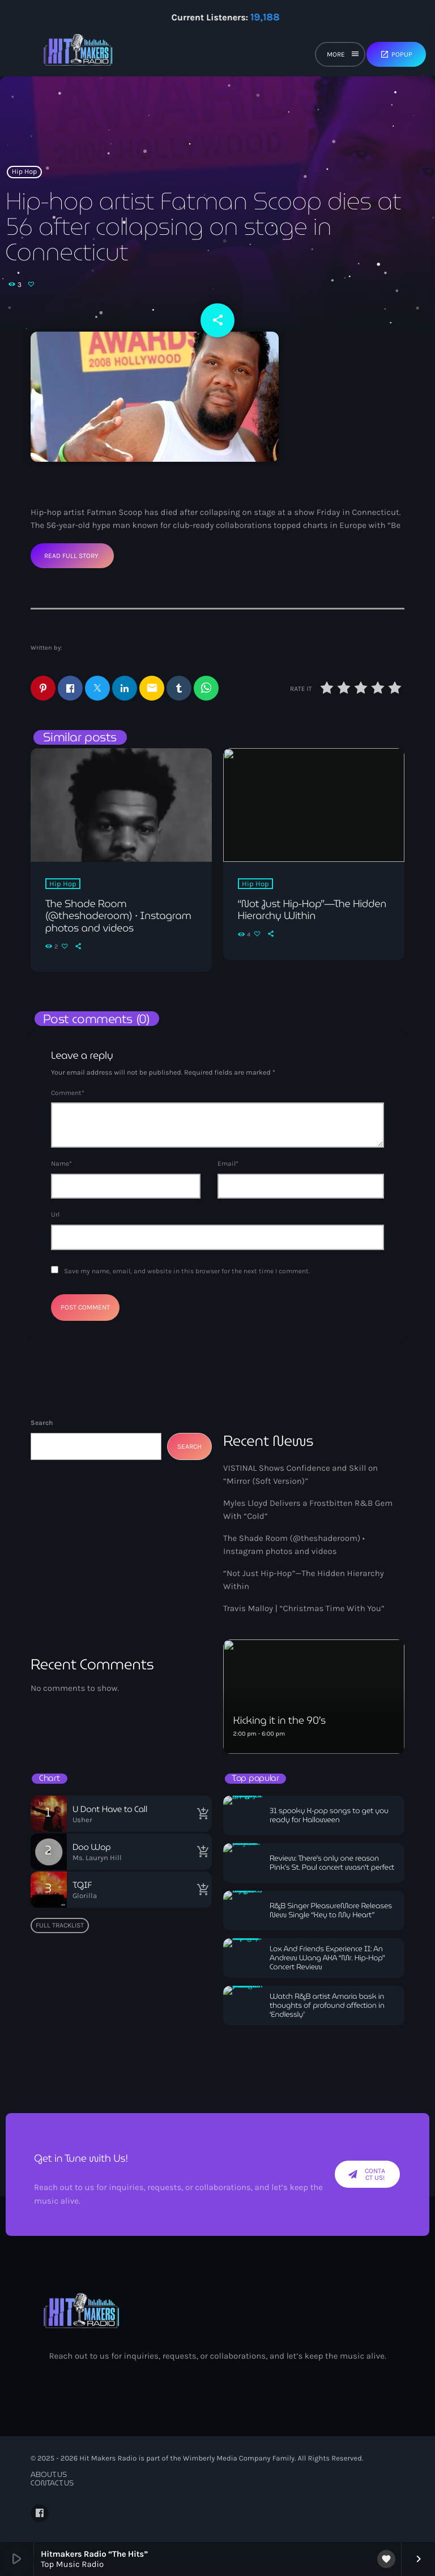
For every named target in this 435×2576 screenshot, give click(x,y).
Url (55, 1214)
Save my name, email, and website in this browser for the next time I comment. (187, 1271)
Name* (61, 1163)
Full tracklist (60, 1925)
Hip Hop (24, 172)
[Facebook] (40, 2513)
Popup (396, 54)
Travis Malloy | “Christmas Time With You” (304, 1608)
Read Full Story (71, 556)
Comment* (67, 1093)
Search (42, 1423)
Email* (228, 1163)
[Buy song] (200, 1814)
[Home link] (78, 54)
